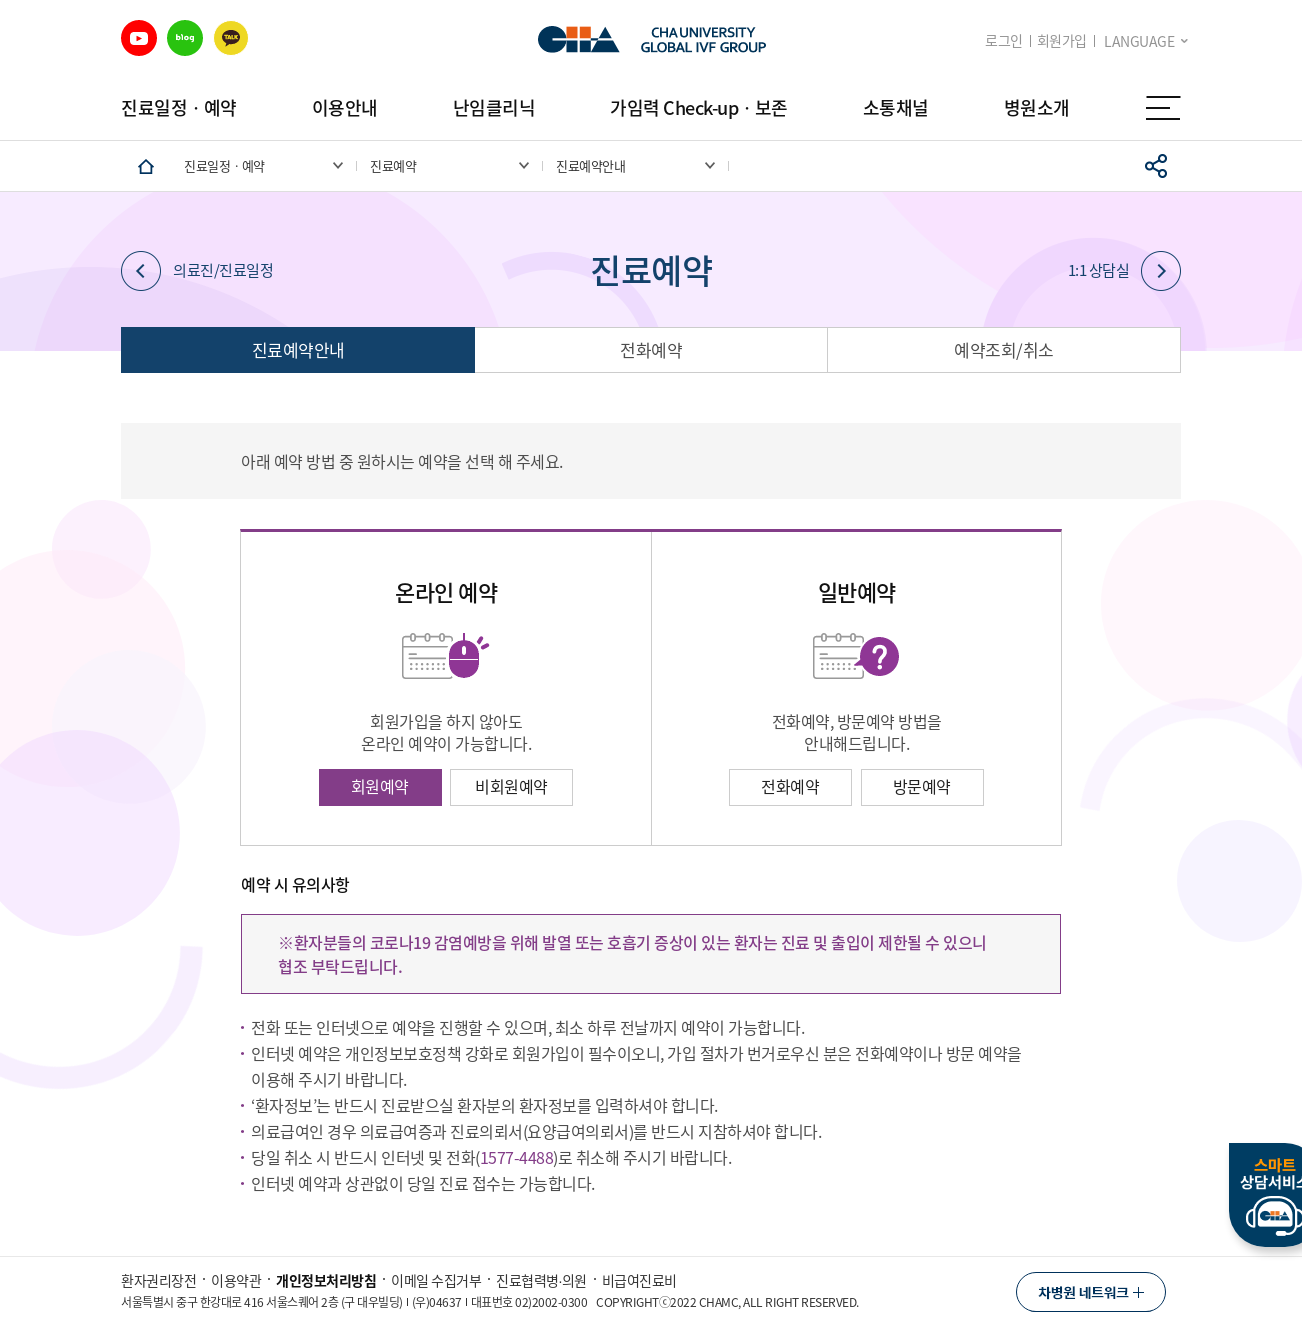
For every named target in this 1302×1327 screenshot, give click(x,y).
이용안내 (345, 107)
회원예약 (380, 786)
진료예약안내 (298, 349)
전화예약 (651, 349)
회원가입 (1062, 40)
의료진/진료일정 (197, 271)
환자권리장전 (158, 1280)
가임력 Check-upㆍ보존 (699, 107)
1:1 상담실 (1125, 271)
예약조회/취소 (1004, 349)
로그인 (1004, 40)
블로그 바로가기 (185, 38)
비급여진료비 (639, 1280)
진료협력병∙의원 (541, 1280)
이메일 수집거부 (436, 1280)
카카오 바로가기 (231, 38)
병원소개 (1037, 107)
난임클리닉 (494, 107)
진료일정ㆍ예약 (179, 107)
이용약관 (236, 1280)
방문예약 (922, 786)
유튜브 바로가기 (139, 38)
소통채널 (896, 107)
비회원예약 (511, 786)
